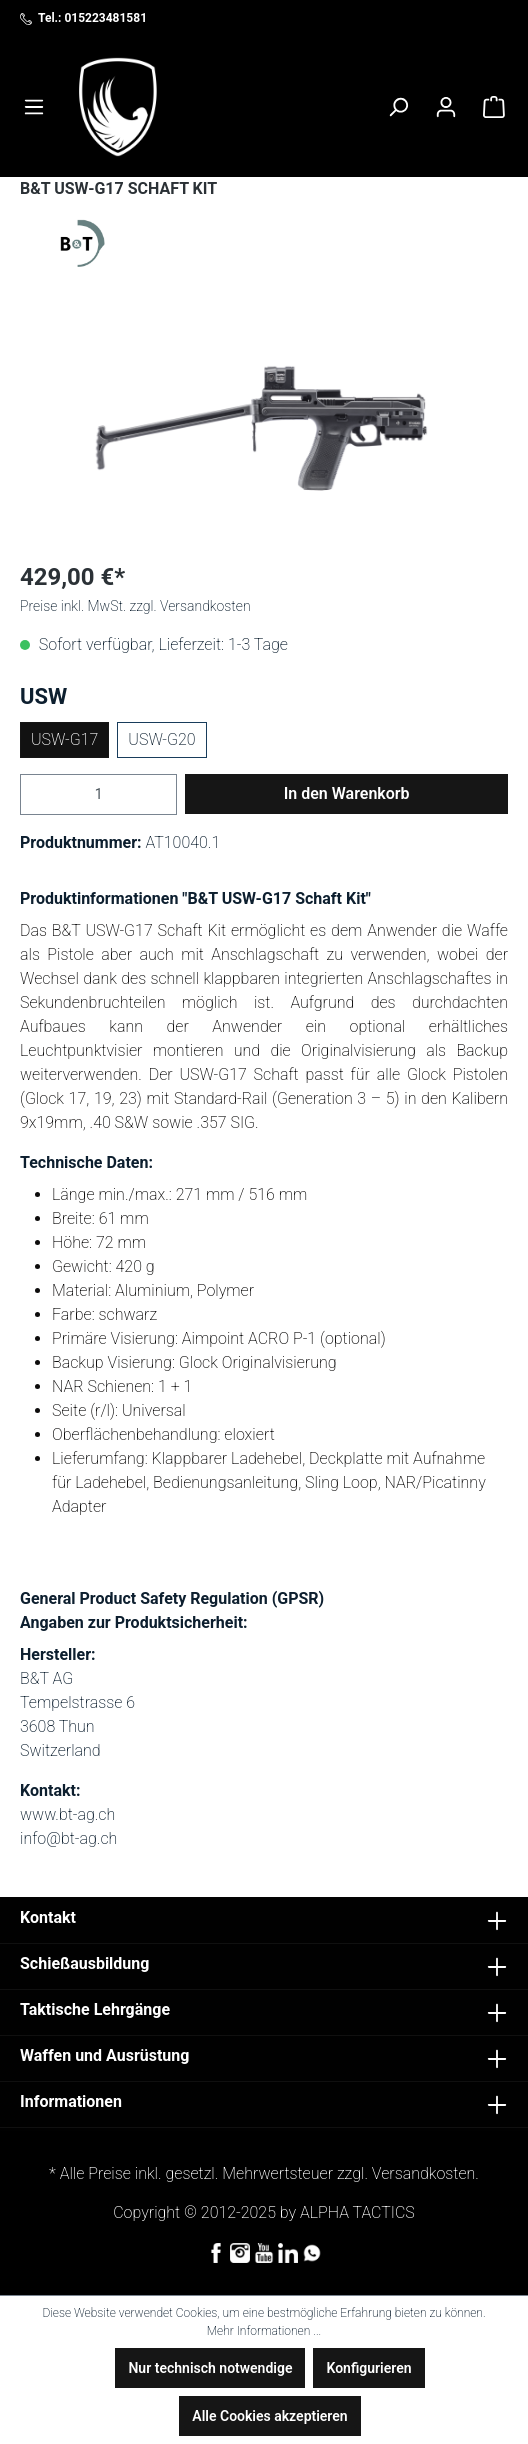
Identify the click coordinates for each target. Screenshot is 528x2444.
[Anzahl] (98, 794)
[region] (264, 431)
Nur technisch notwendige (210, 2368)
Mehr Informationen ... (264, 2331)
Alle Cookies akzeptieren (269, 2416)
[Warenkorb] (494, 107)
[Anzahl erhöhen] (164, 794)
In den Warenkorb (347, 793)
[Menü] (34, 107)
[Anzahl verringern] (32, 794)
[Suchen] (398, 107)
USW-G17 (64, 739)
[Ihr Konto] (446, 107)
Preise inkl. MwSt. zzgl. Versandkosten (135, 606)
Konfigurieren (368, 2368)
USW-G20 (161, 739)
